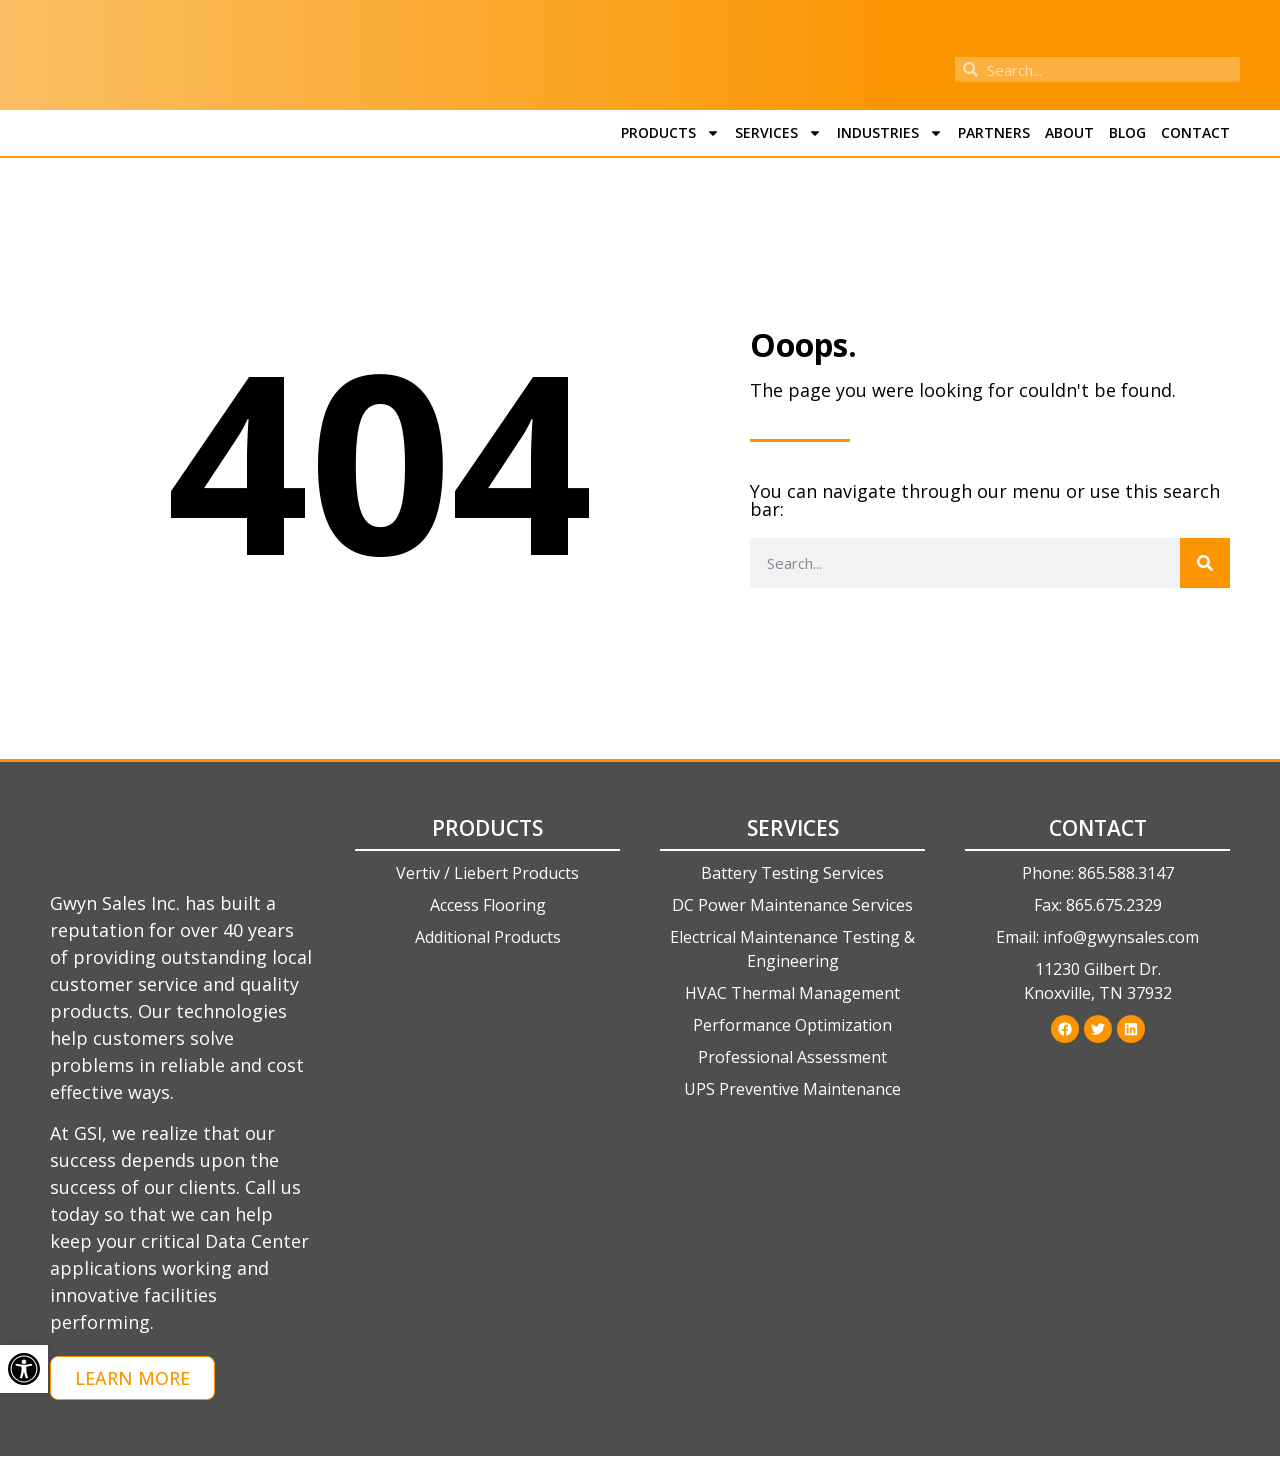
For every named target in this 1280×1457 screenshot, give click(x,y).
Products (670, 133)
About (1069, 132)
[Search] (1205, 563)
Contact (1195, 132)
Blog (1127, 132)
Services (778, 133)
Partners (994, 132)
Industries (890, 133)
